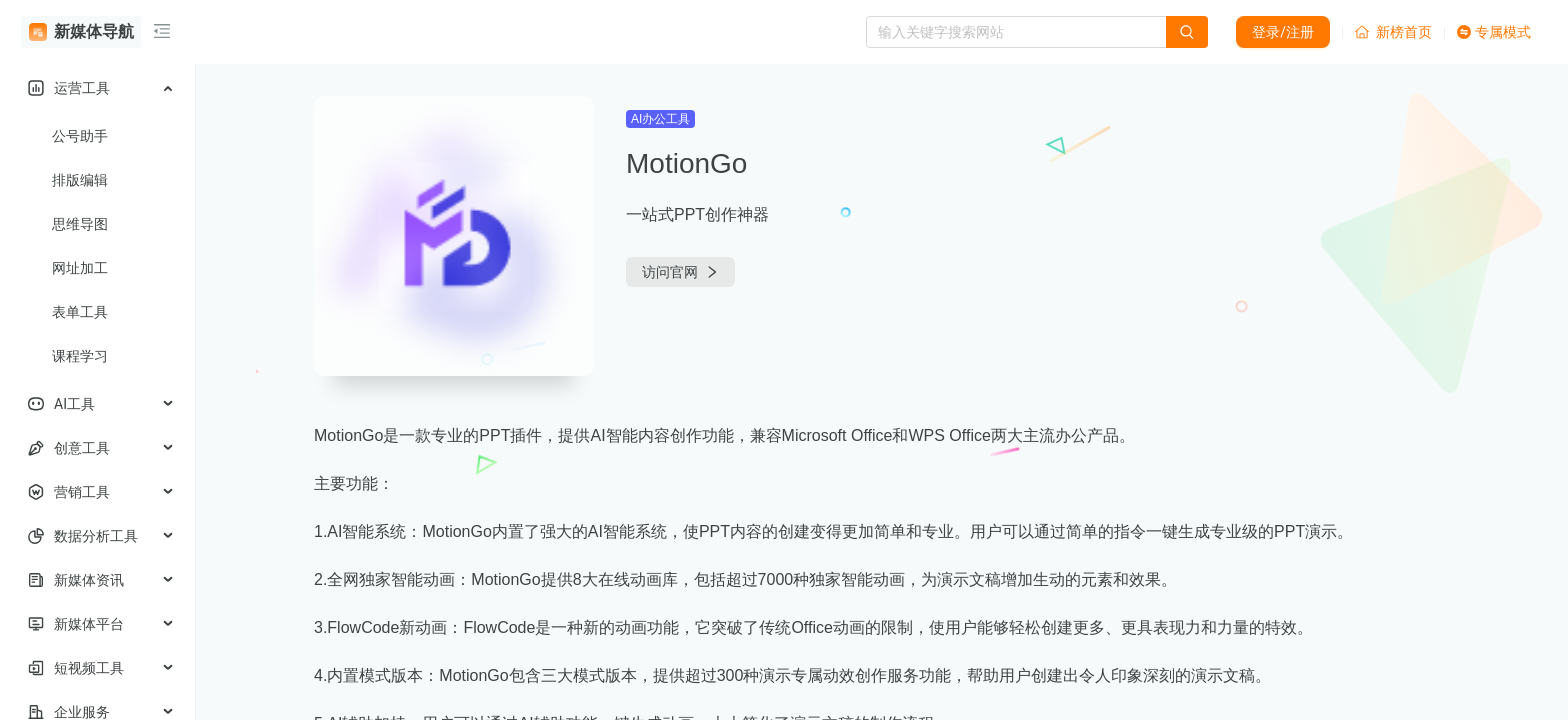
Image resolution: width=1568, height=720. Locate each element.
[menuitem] (97, 88)
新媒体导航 (81, 32)
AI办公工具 (660, 119)
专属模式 (1494, 32)
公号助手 (80, 136)
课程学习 (80, 356)
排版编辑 (80, 180)
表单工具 (80, 312)
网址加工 (80, 268)
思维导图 (80, 224)
